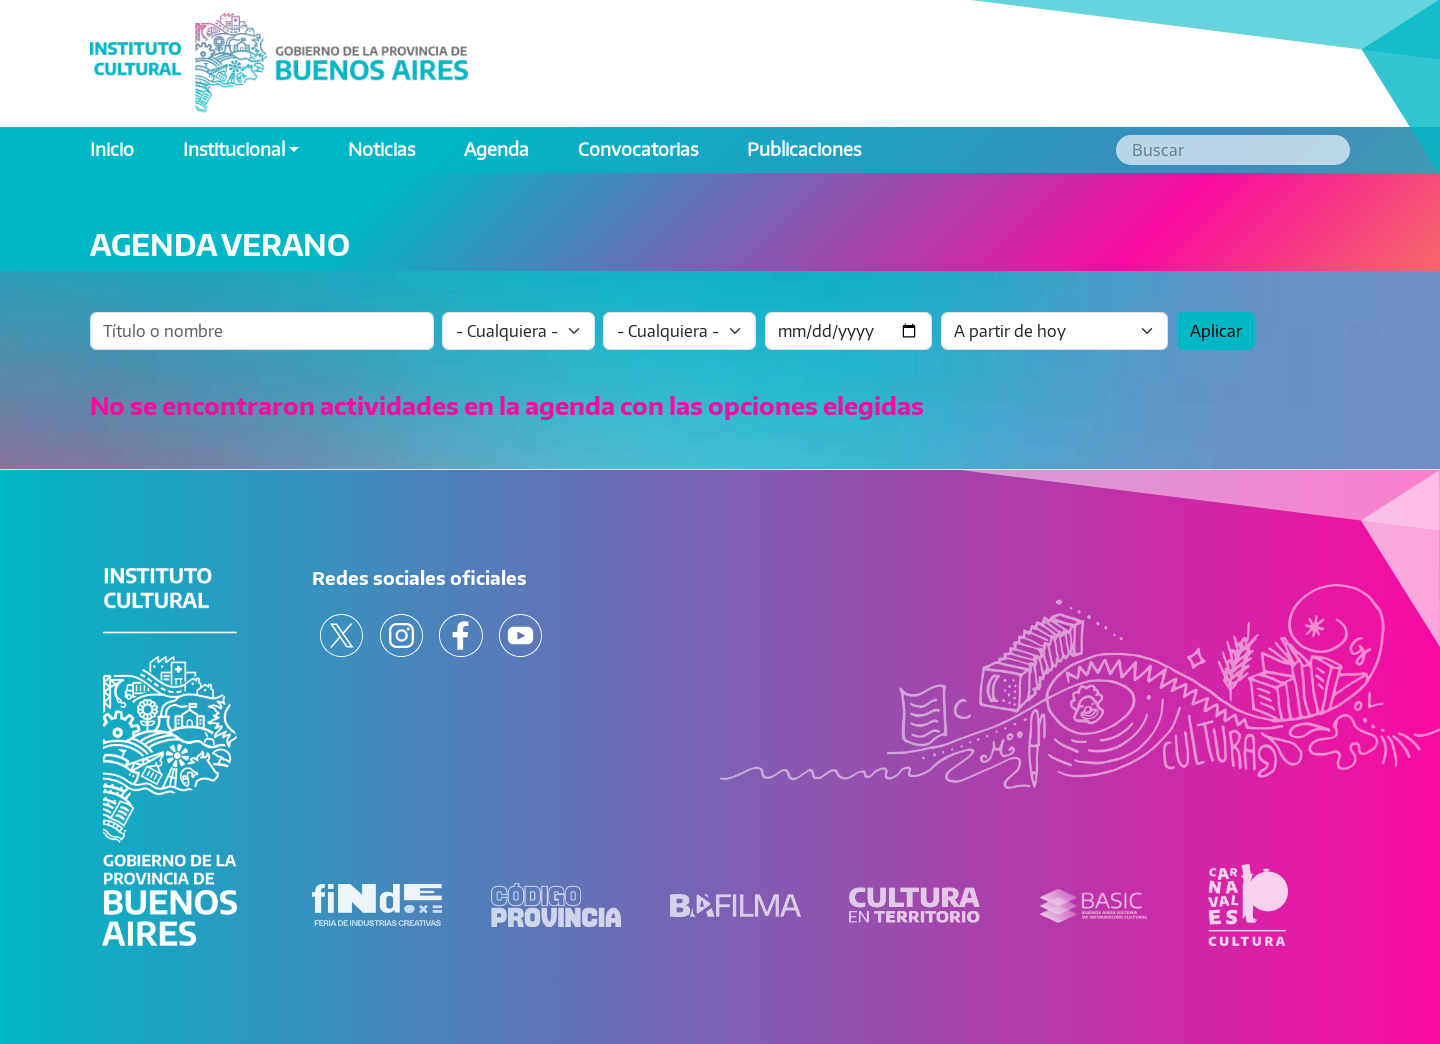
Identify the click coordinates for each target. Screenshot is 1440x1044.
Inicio (112, 149)
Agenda (496, 149)
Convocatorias (638, 149)
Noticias (381, 149)
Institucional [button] (234, 149)
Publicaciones (804, 149)
